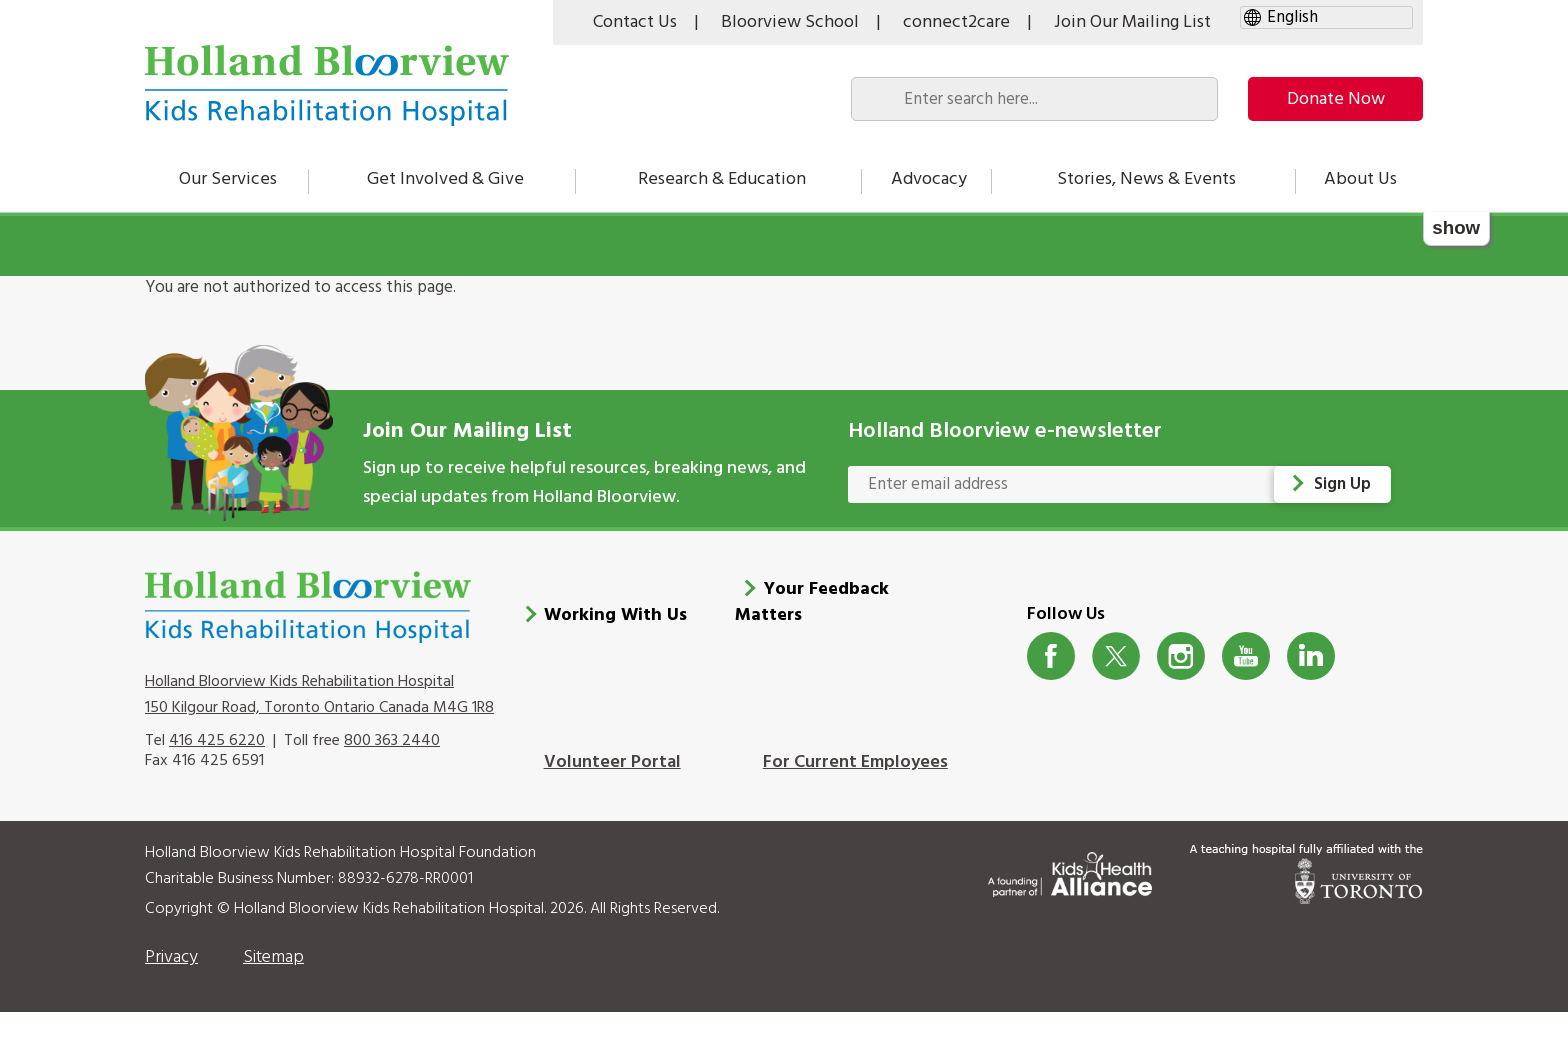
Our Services (228, 179)
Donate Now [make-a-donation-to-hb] (1336, 99)
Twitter (1116, 656)
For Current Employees (855, 762)
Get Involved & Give (445, 179)
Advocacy (929, 179)
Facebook (1051, 656)
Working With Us (615, 615)
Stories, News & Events (1146, 179)
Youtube (1246, 656)
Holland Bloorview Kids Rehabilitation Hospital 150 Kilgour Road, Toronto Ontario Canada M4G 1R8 (319, 695)
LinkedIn (1311, 656)
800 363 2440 (392, 741)
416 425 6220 (217, 741)
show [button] (1456, 227)
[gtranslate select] (1326, 17)
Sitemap (273, 957)
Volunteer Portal (612, 762)
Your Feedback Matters (812, 602)
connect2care (956, 22)
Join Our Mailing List (1132, 22)
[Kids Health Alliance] (1070, 870)
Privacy (171, 957)
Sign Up (1342, 484)
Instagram (1181, 656)
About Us (1360, 179)
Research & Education (722, 179)
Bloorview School (790, 22)
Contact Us (635, 22)
